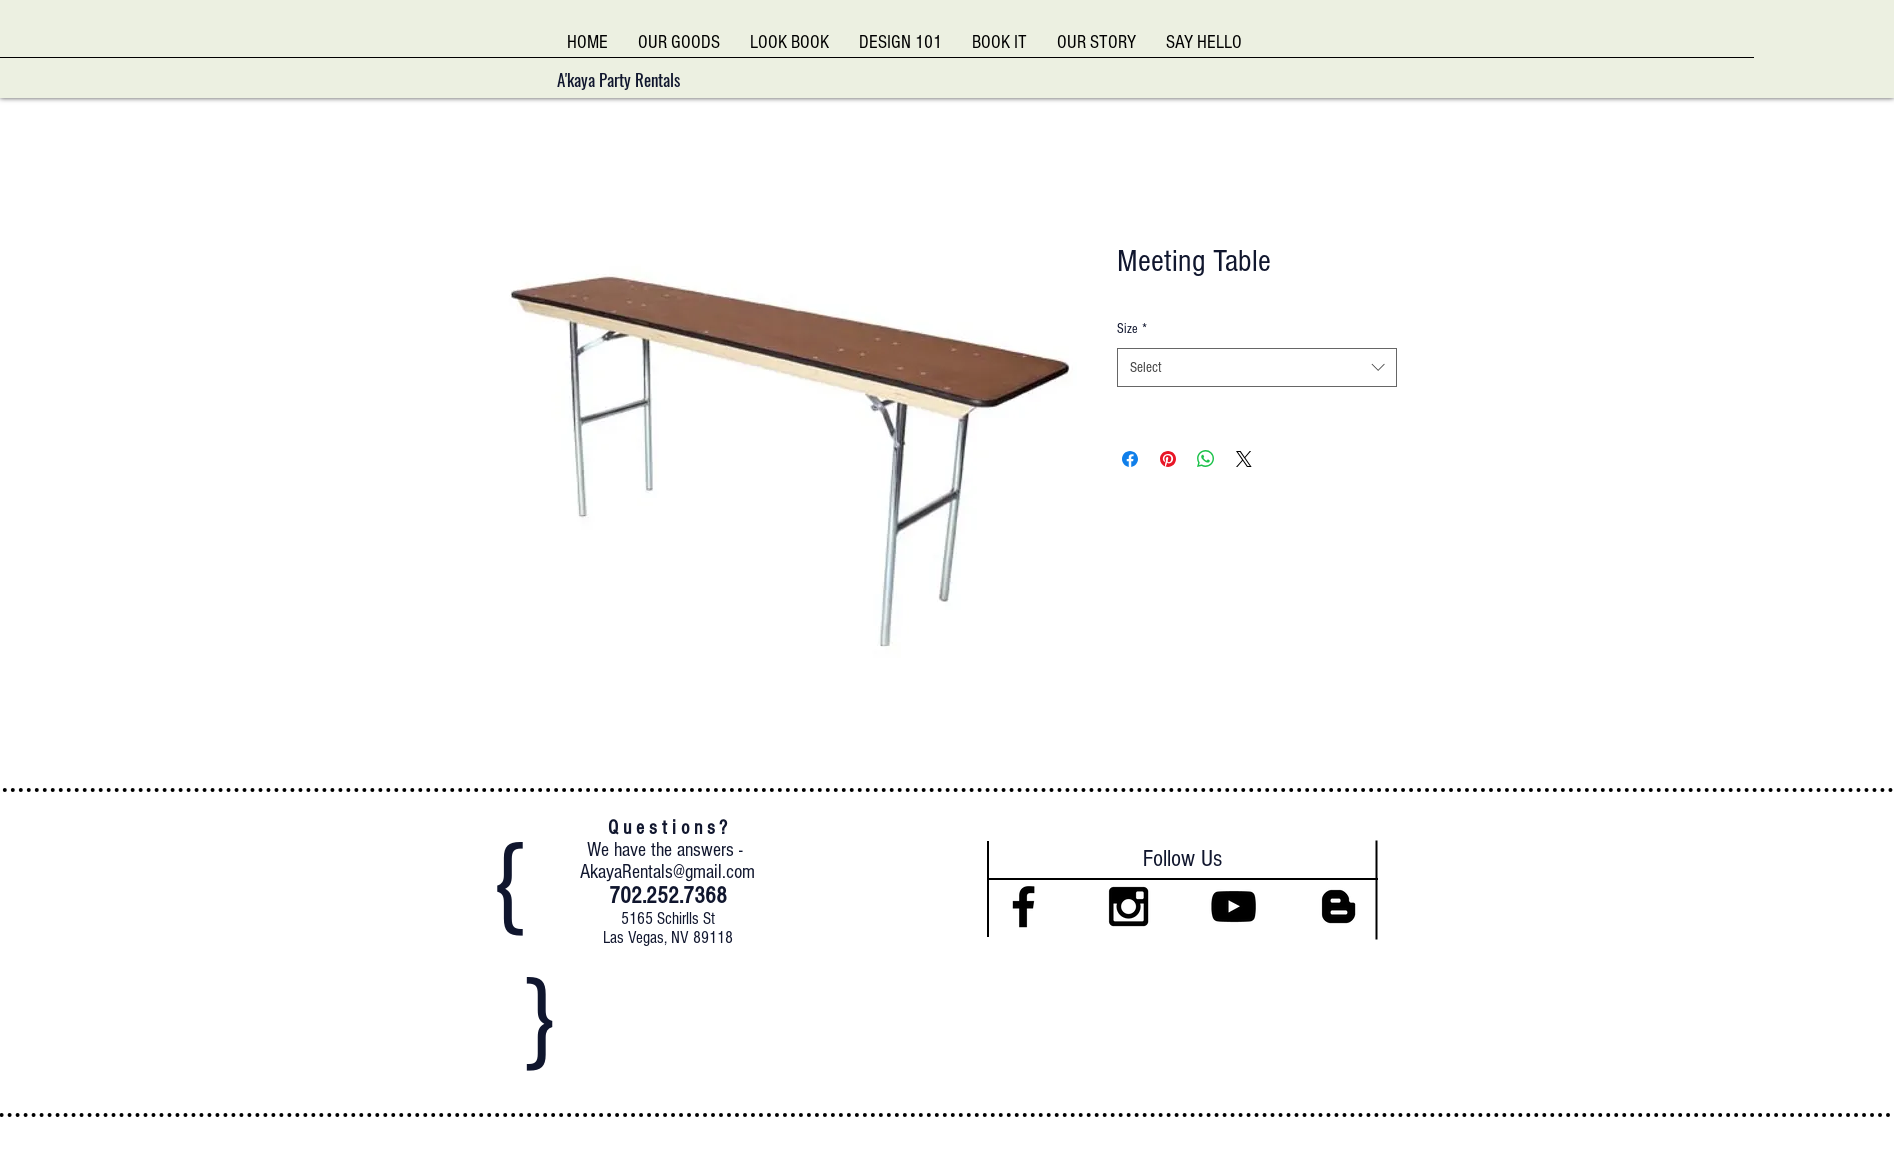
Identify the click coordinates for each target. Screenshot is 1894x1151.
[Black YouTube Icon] (1233, 906)
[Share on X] (1244, 459)
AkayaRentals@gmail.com (667, 872)
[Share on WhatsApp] (1206, 459)
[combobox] (1257, 367)
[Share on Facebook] (1130, 459)
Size (1132, 329)
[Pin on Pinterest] (1168, 459)
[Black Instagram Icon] (1128, 906)
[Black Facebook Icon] (1023, 906)
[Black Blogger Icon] (1338, 906)
